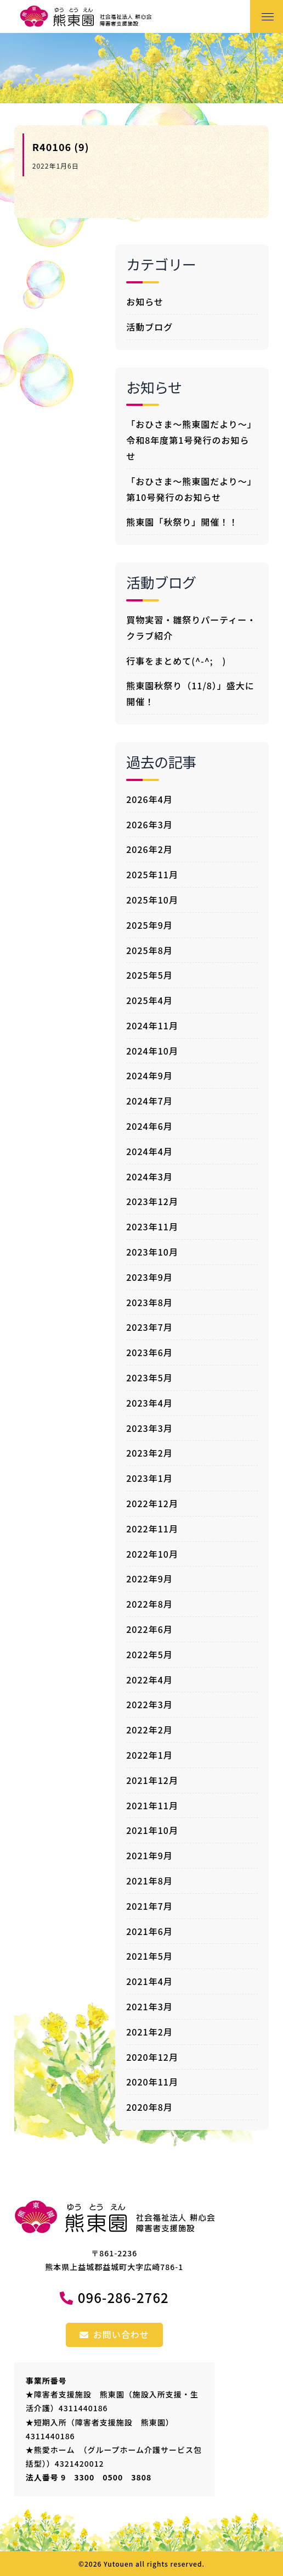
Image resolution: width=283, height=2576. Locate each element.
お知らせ (144, 301)
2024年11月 (152, 1025)
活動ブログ (149, 326)
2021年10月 (152, 1830)
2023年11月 (152, 1226)
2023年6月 (149, 1352)
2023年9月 (149, 1277)
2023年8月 (149, 1302)
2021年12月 (152, 1780)
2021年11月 (152, 1805)
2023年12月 (152, 1201)
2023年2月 (149, 1452)
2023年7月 (149, 1327)
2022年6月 (149, 1629)
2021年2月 (149, 2031)
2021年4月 (149, 1981)
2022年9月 (149, 1578)
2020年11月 (152, 2081)
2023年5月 (149, 1377)
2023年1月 (149, 1478)
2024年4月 (149, 1151)
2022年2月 (149, 1729)
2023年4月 (149, 1402)
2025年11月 (152, 874)
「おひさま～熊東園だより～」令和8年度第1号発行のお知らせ (191, 439)
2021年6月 (149, 1931)
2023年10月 (152, 1251)
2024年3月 (149, 1176)
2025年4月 (149, 1000)
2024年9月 (149, 1075)
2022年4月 (149, 1679)
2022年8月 (149, 1603)
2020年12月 (152, 2057)
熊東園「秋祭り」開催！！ (182, 521)
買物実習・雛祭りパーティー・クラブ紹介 (191, 627)
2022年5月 (149, 1654)
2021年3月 (149, 2006)
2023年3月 (149, 1428)
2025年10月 (152, 899)
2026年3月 (149, 824)
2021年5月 (149, 1955)
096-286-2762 (123, 2297)
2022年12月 (152, 1503)
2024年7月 (149, 1100)
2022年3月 (149, 1704)
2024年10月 (152, 1050)
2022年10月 (152, 1553)
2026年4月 (149, 799)
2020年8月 (149, 2107)
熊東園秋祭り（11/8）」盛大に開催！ (190, 693)
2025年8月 (149, 950)
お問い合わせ (114, 2334)
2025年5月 (149, 975)
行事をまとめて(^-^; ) (176, 660)
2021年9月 (149, 1855)
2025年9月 (149, 925)
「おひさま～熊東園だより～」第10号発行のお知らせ (191, 489)
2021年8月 (149, 1880)
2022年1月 (149, 1754)
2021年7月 (149, 1906)
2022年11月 (152, 1528)
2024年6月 (149, 1126)
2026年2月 (149, 849)
